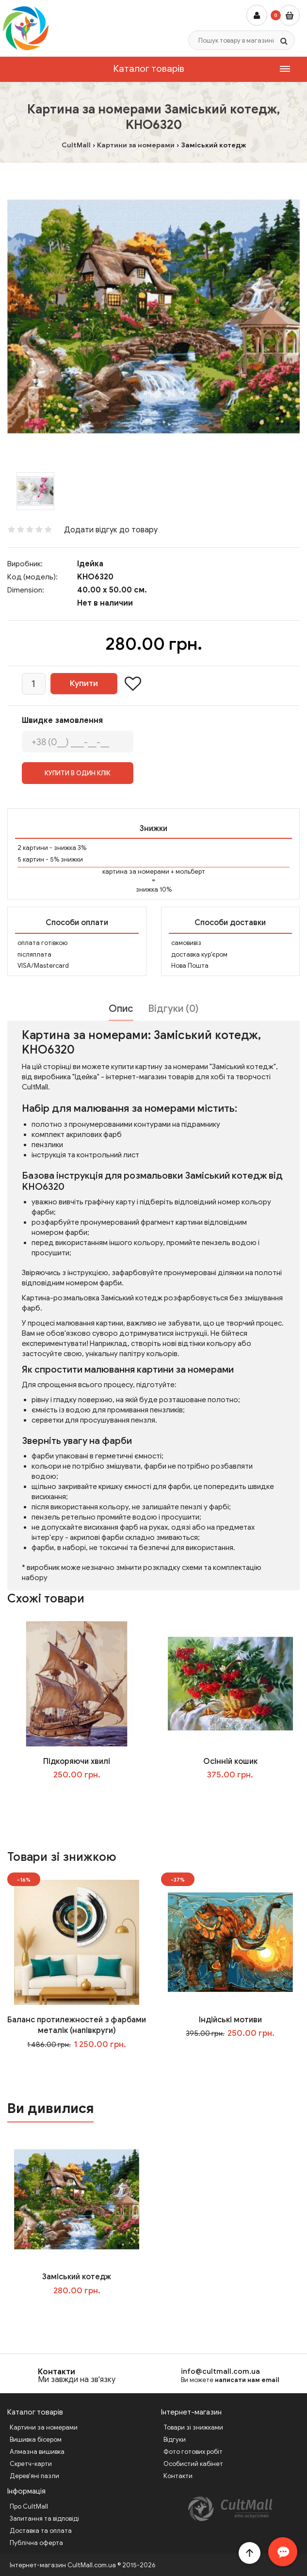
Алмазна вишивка (37, 2452)
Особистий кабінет (193, 2464)
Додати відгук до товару (111, 530)
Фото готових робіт (193, 2452)
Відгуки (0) (173, 1009)
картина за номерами (135, 871)
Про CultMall (29, 2506)
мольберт (190, 871)
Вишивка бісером (36, 2439)
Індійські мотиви (230, 2020)
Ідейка (90, 564)
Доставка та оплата (41, 2531)
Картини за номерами (44, 2427)
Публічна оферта (36, 2543)
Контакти (56, 2372)
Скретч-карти (31, 2464)
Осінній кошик (230, 1761)
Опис (121, 1009)
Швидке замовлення (62, 720)
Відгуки (174, 2439)
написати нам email (247, 2380)
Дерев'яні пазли (34, 2476)
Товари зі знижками (193, 2427)
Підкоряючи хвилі (76, 1761)
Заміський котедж (76, 2277)
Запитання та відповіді (44, 2518)
